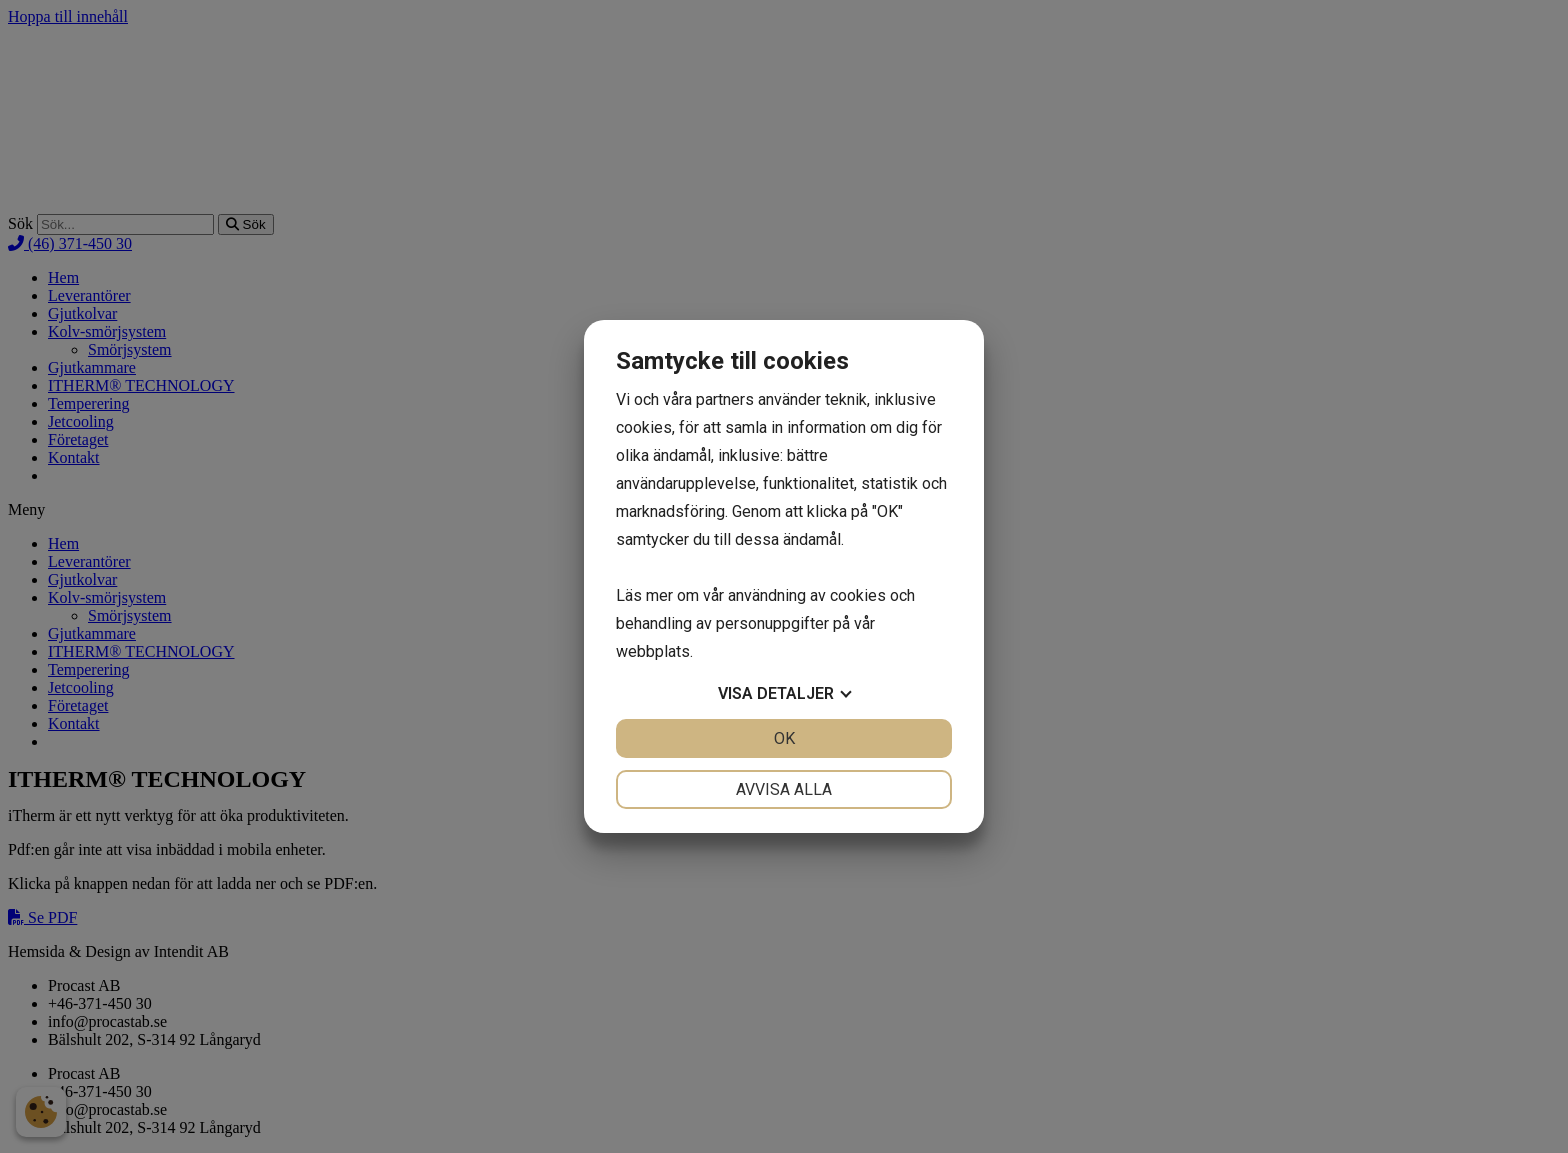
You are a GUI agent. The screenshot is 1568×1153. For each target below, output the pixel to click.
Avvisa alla (784, 789)
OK (784, 738)
